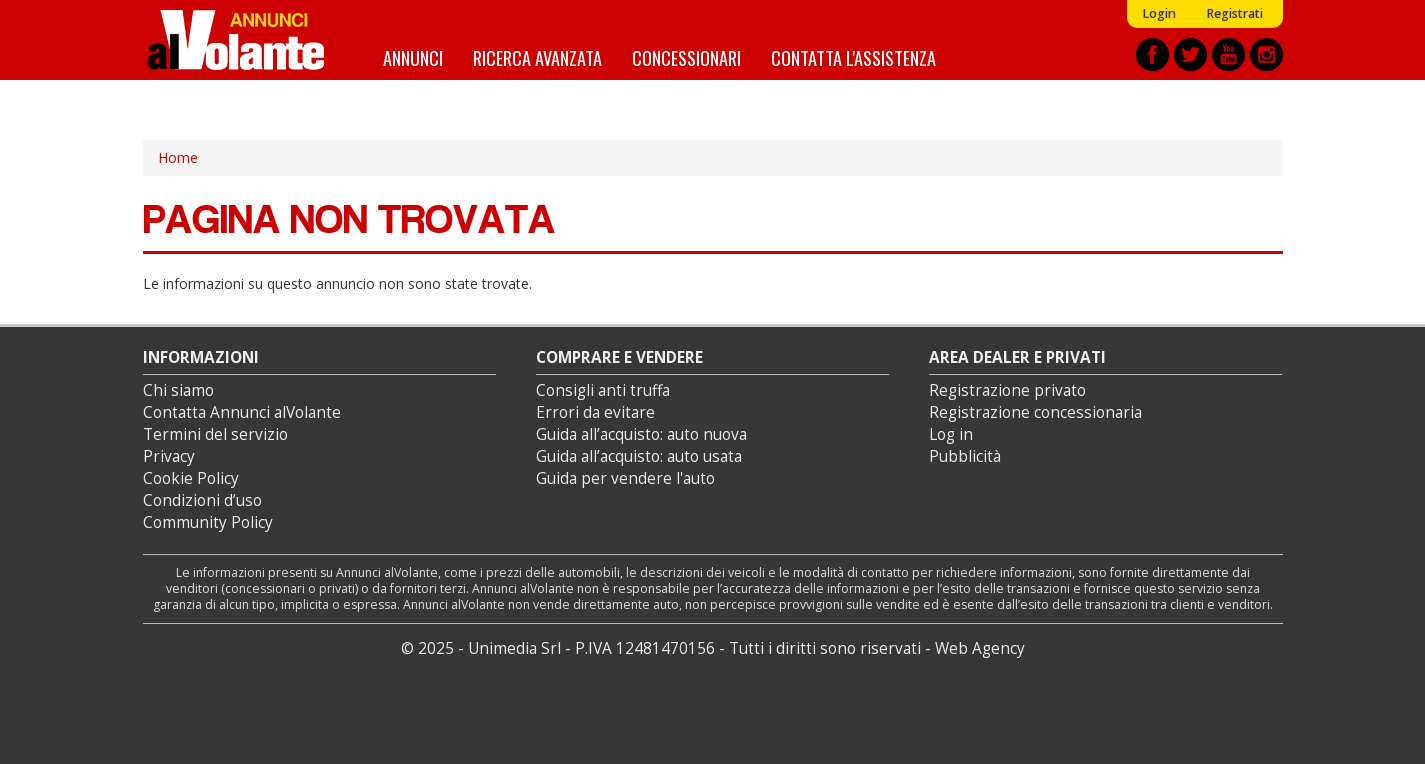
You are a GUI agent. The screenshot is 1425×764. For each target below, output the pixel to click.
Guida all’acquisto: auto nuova (641, 434)
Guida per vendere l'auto (625, 478)
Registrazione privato (1007, 390)
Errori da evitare (595, 412)
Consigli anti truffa (603, 390)
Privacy (169, 456)
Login (1159, 13)
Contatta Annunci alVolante (242, 412)
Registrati (1234, 13)
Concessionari (686, 57)
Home (178, 157)
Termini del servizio (215, 434)
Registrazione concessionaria (1035, 412)
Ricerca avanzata (537, 57)
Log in (951, 434)
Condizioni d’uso (202, 500)
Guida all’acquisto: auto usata (639, 456)
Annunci (413, 57)
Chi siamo (178, 390)
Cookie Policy (191, 478)
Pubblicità (965, 456)
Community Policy (208, 522)
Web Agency (980, 648)
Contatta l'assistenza (853, 57)
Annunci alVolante (236, 40)
